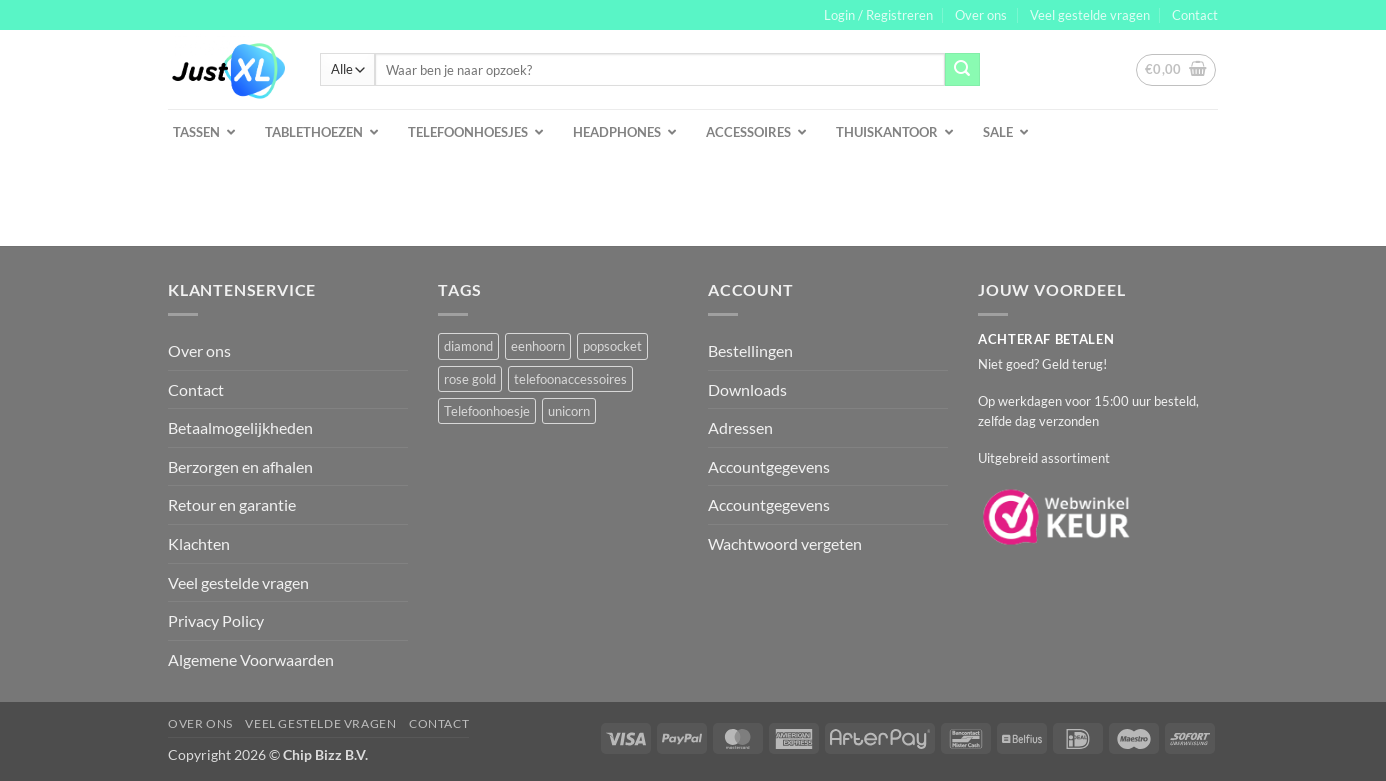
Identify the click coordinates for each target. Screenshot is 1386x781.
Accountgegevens (769, 466)
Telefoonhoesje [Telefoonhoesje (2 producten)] (487, 411)
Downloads (747, 389)
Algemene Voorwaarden (251, 659)
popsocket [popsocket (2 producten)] (612, 346)
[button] (878, 15)
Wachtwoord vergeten (785, 543)
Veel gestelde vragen (1090, 15)
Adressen (740, 427)
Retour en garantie (232, 504)
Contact (1195, 15)
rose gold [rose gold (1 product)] (470, 379)
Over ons (981, 15)
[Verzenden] (962, 70)
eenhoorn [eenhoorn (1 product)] (538, 346)
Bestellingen (750, 350)
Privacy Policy (216, 620)
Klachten (199, 543)
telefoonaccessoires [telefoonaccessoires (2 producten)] (570, 379)
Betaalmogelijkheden (240, 427)
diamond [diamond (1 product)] (468, 346)
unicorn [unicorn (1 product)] (569, 411)
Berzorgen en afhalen (240, 466)
